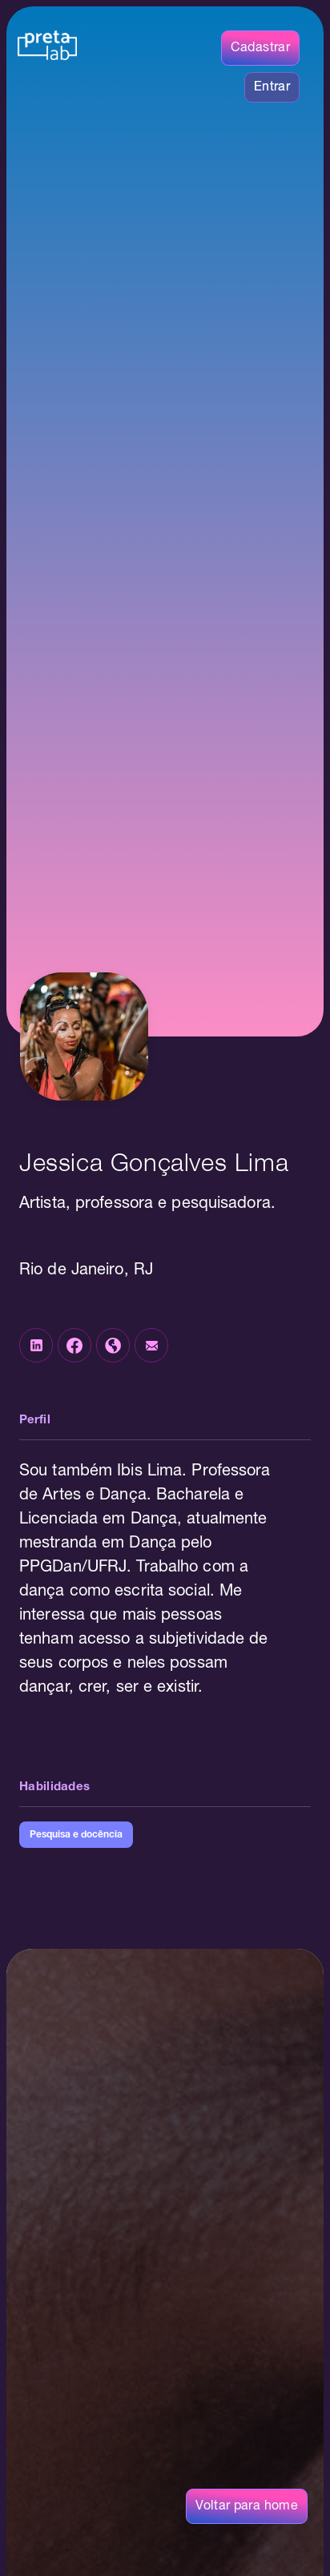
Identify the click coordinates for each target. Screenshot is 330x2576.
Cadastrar (260, 48)
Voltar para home (246, 2506)
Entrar (272, 87)
